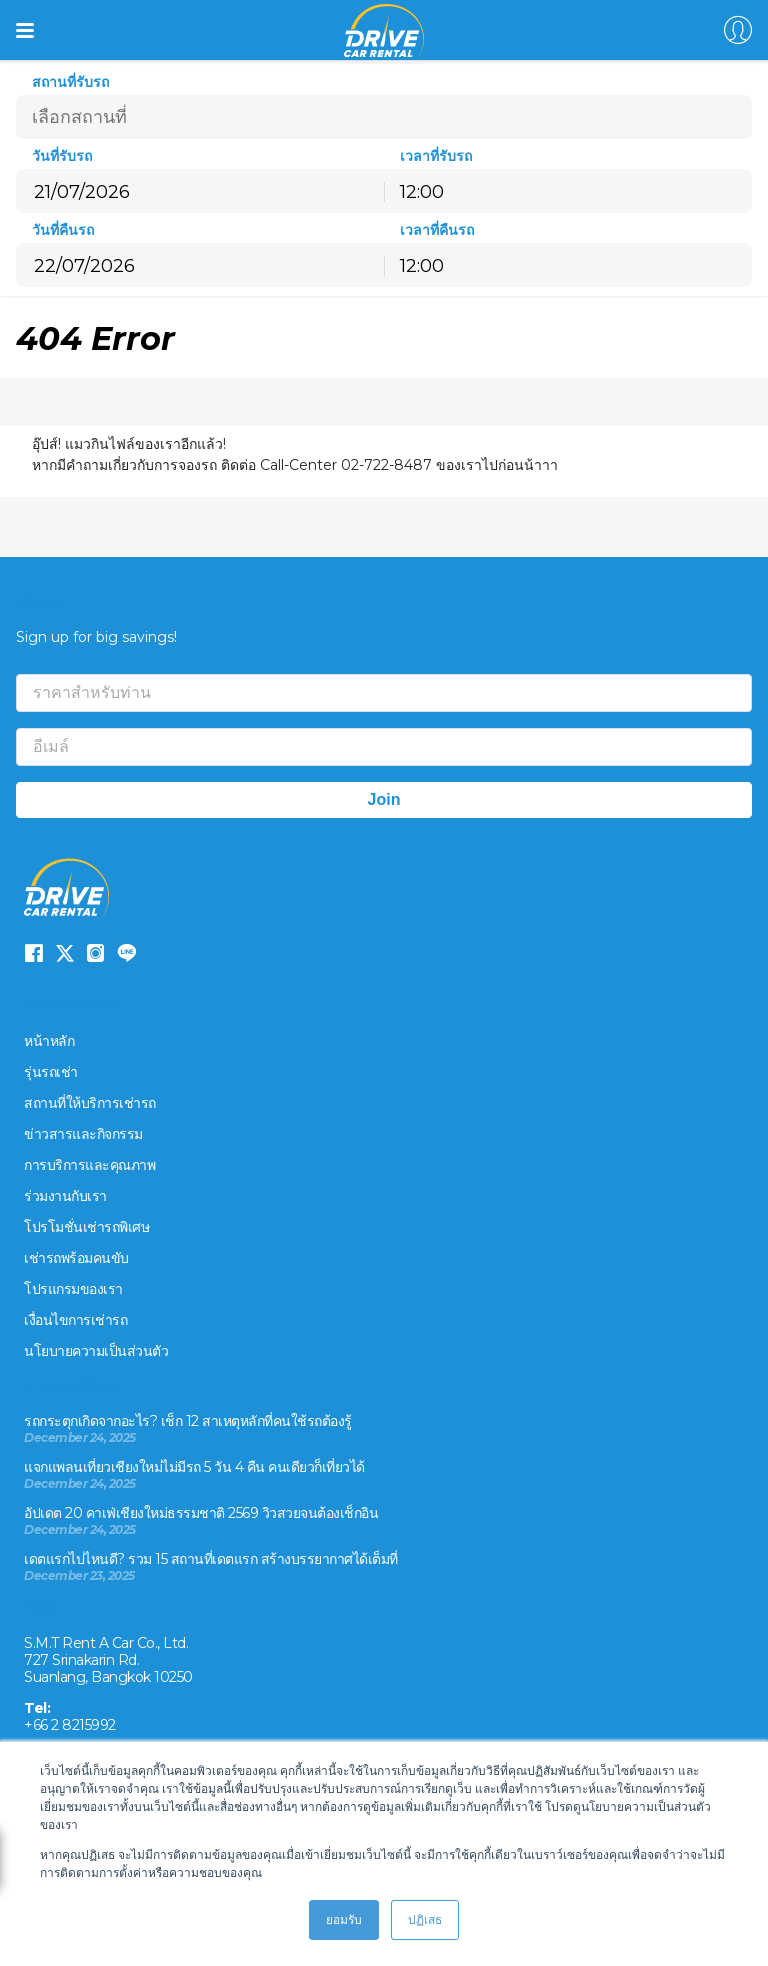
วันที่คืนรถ (63, 230)
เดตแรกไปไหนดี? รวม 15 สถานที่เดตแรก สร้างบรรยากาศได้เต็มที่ (211, 1559)
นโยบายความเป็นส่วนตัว (96, 1351)
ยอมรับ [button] (344, 1919)
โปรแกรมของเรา (73, 1289)
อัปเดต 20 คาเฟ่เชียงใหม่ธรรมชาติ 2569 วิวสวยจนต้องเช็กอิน (201, 1513)
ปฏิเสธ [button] (425, 1919)
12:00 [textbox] (422, 192)
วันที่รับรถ (62, 156)
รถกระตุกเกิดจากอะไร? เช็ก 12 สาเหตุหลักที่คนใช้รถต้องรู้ (188, 1421)
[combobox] (568, 191)
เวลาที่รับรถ (436, 156)
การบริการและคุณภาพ (89, 1165)
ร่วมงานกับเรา (65, 1196)
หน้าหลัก (49, 1041)
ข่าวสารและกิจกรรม (83, 1134)
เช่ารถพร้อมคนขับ (76, 1258)
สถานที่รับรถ (70, 82)
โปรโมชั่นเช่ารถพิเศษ (86, 1227)
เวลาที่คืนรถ (437, 230)
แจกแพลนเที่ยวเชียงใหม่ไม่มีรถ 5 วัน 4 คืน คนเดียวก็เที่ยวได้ (194, 1467)
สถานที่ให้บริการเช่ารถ (90, 1103)
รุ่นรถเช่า (51, 1072)
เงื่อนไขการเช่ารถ (75, 1320)
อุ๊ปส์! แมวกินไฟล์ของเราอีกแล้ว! (131, 444)
